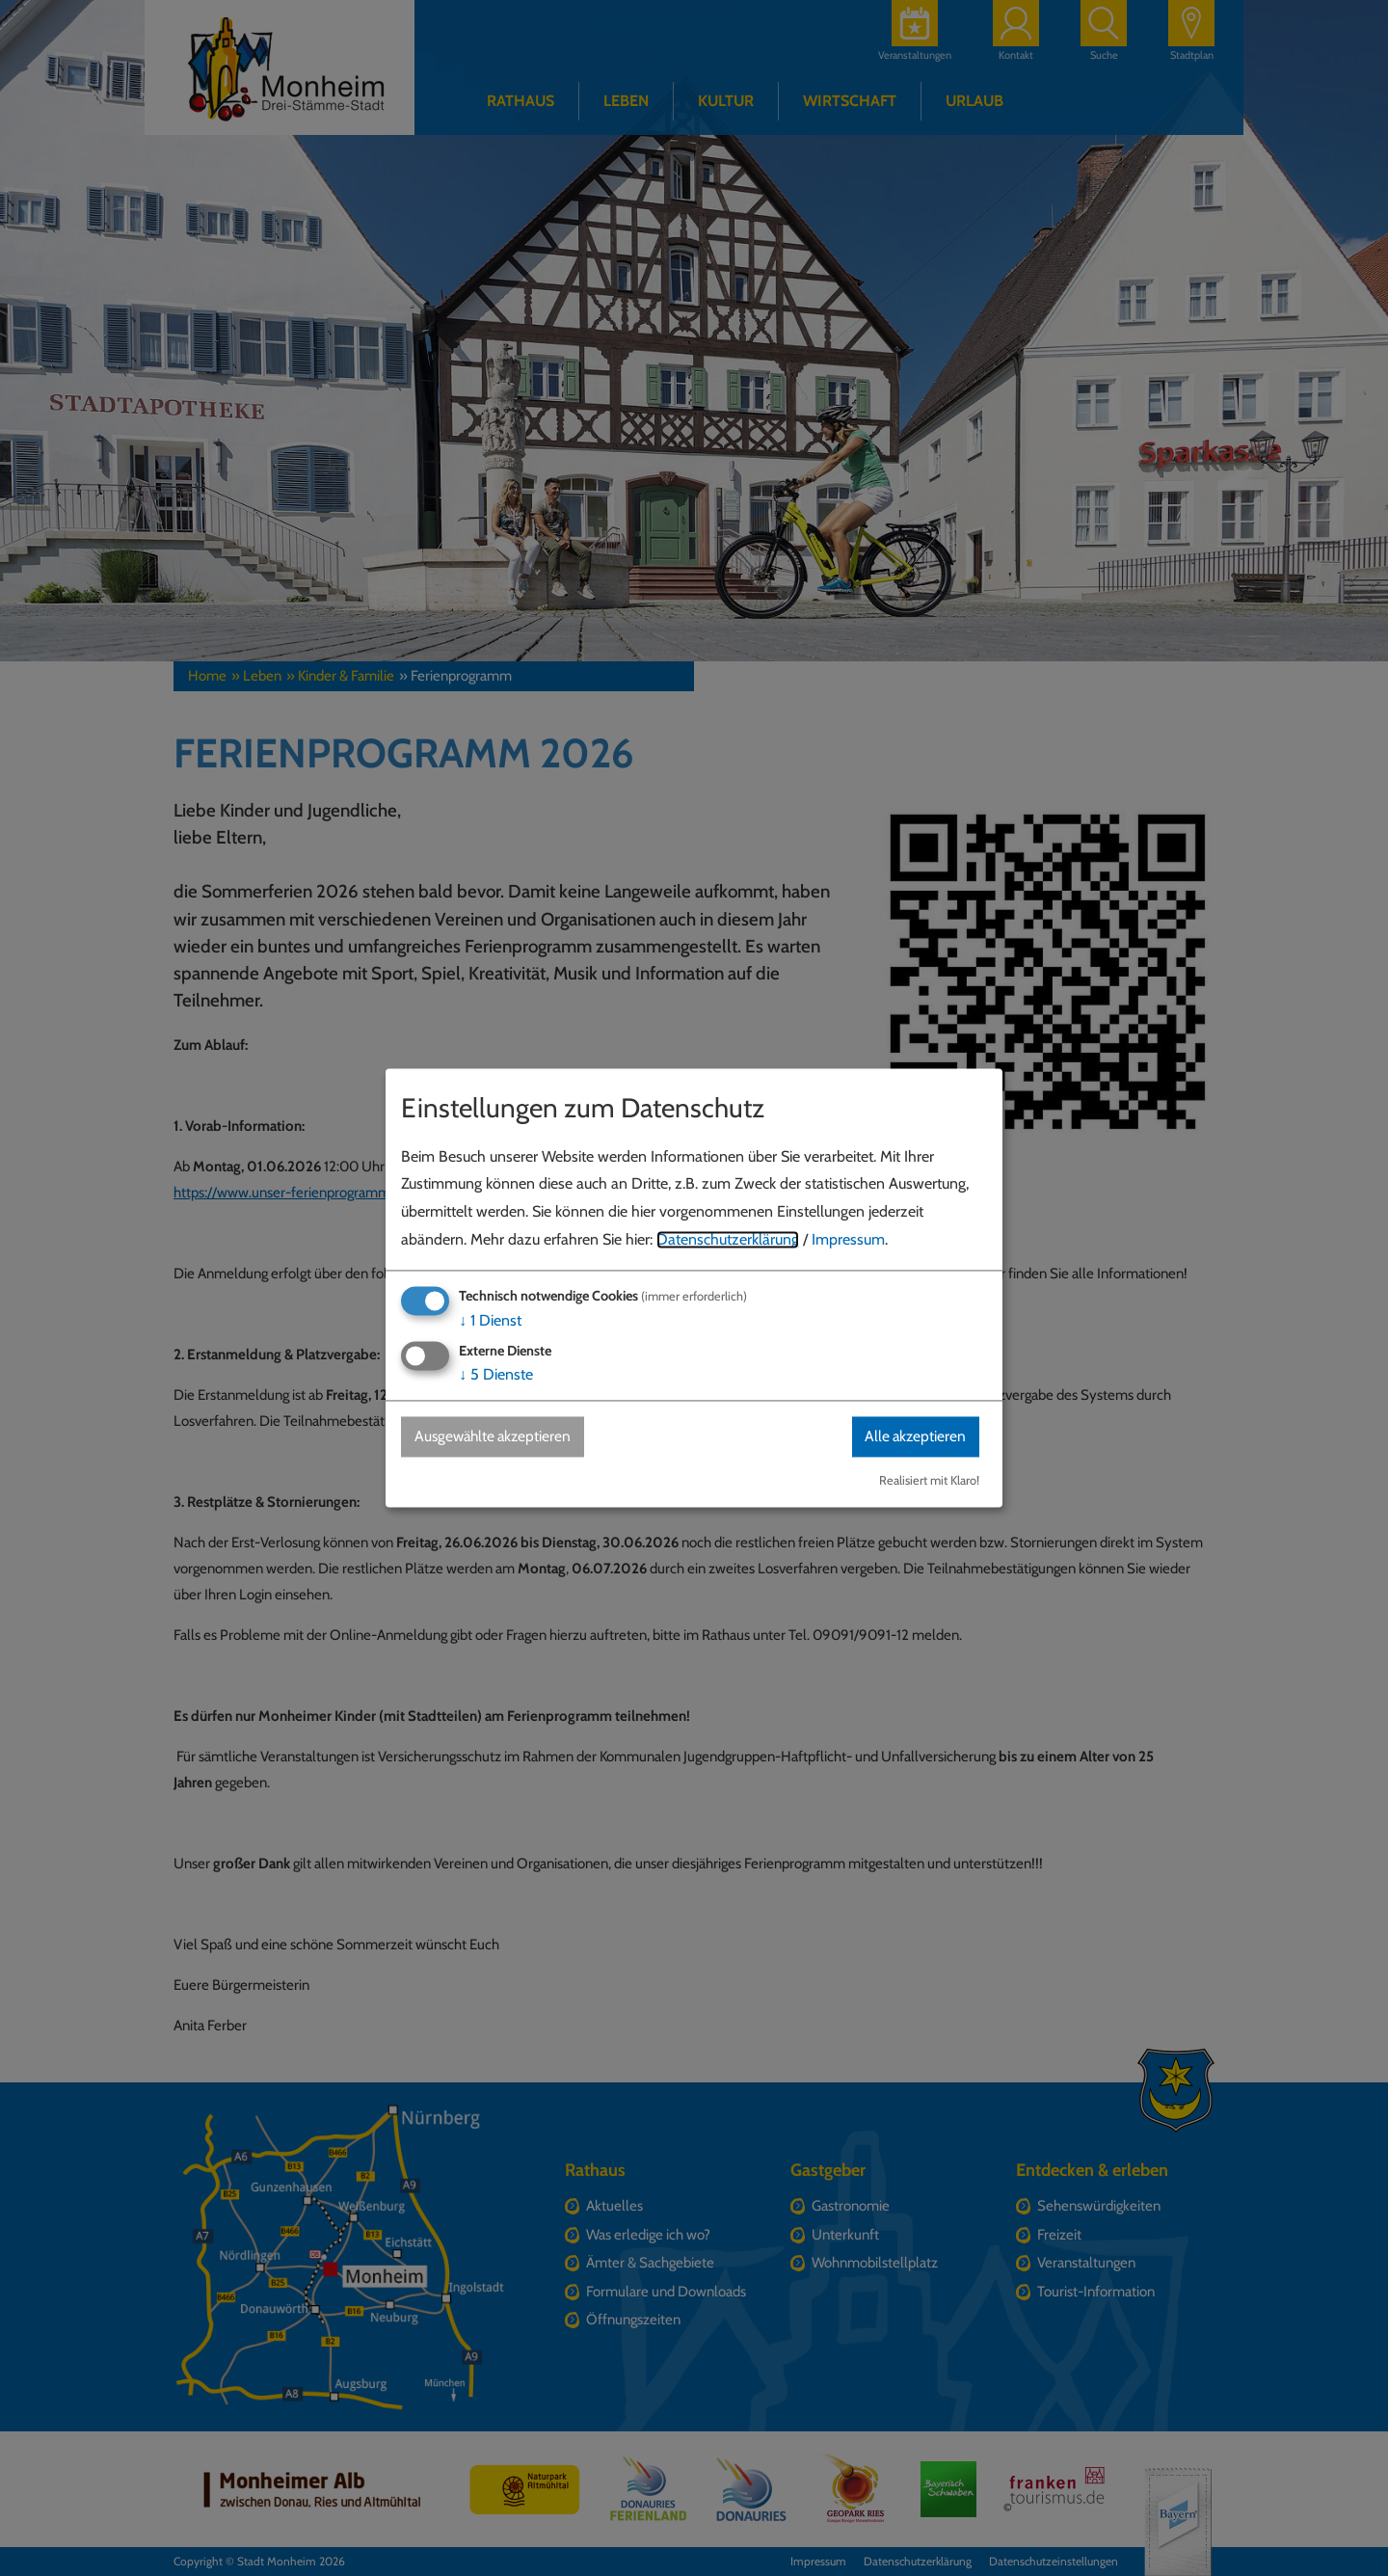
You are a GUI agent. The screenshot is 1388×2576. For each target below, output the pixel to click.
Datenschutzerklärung (727, 1239)
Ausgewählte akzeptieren (496, 1436)
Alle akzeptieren (913, 1436)
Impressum (848, 1239)
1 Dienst (490, 1320)
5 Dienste (496, 1374)
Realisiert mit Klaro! (929, 1481)
